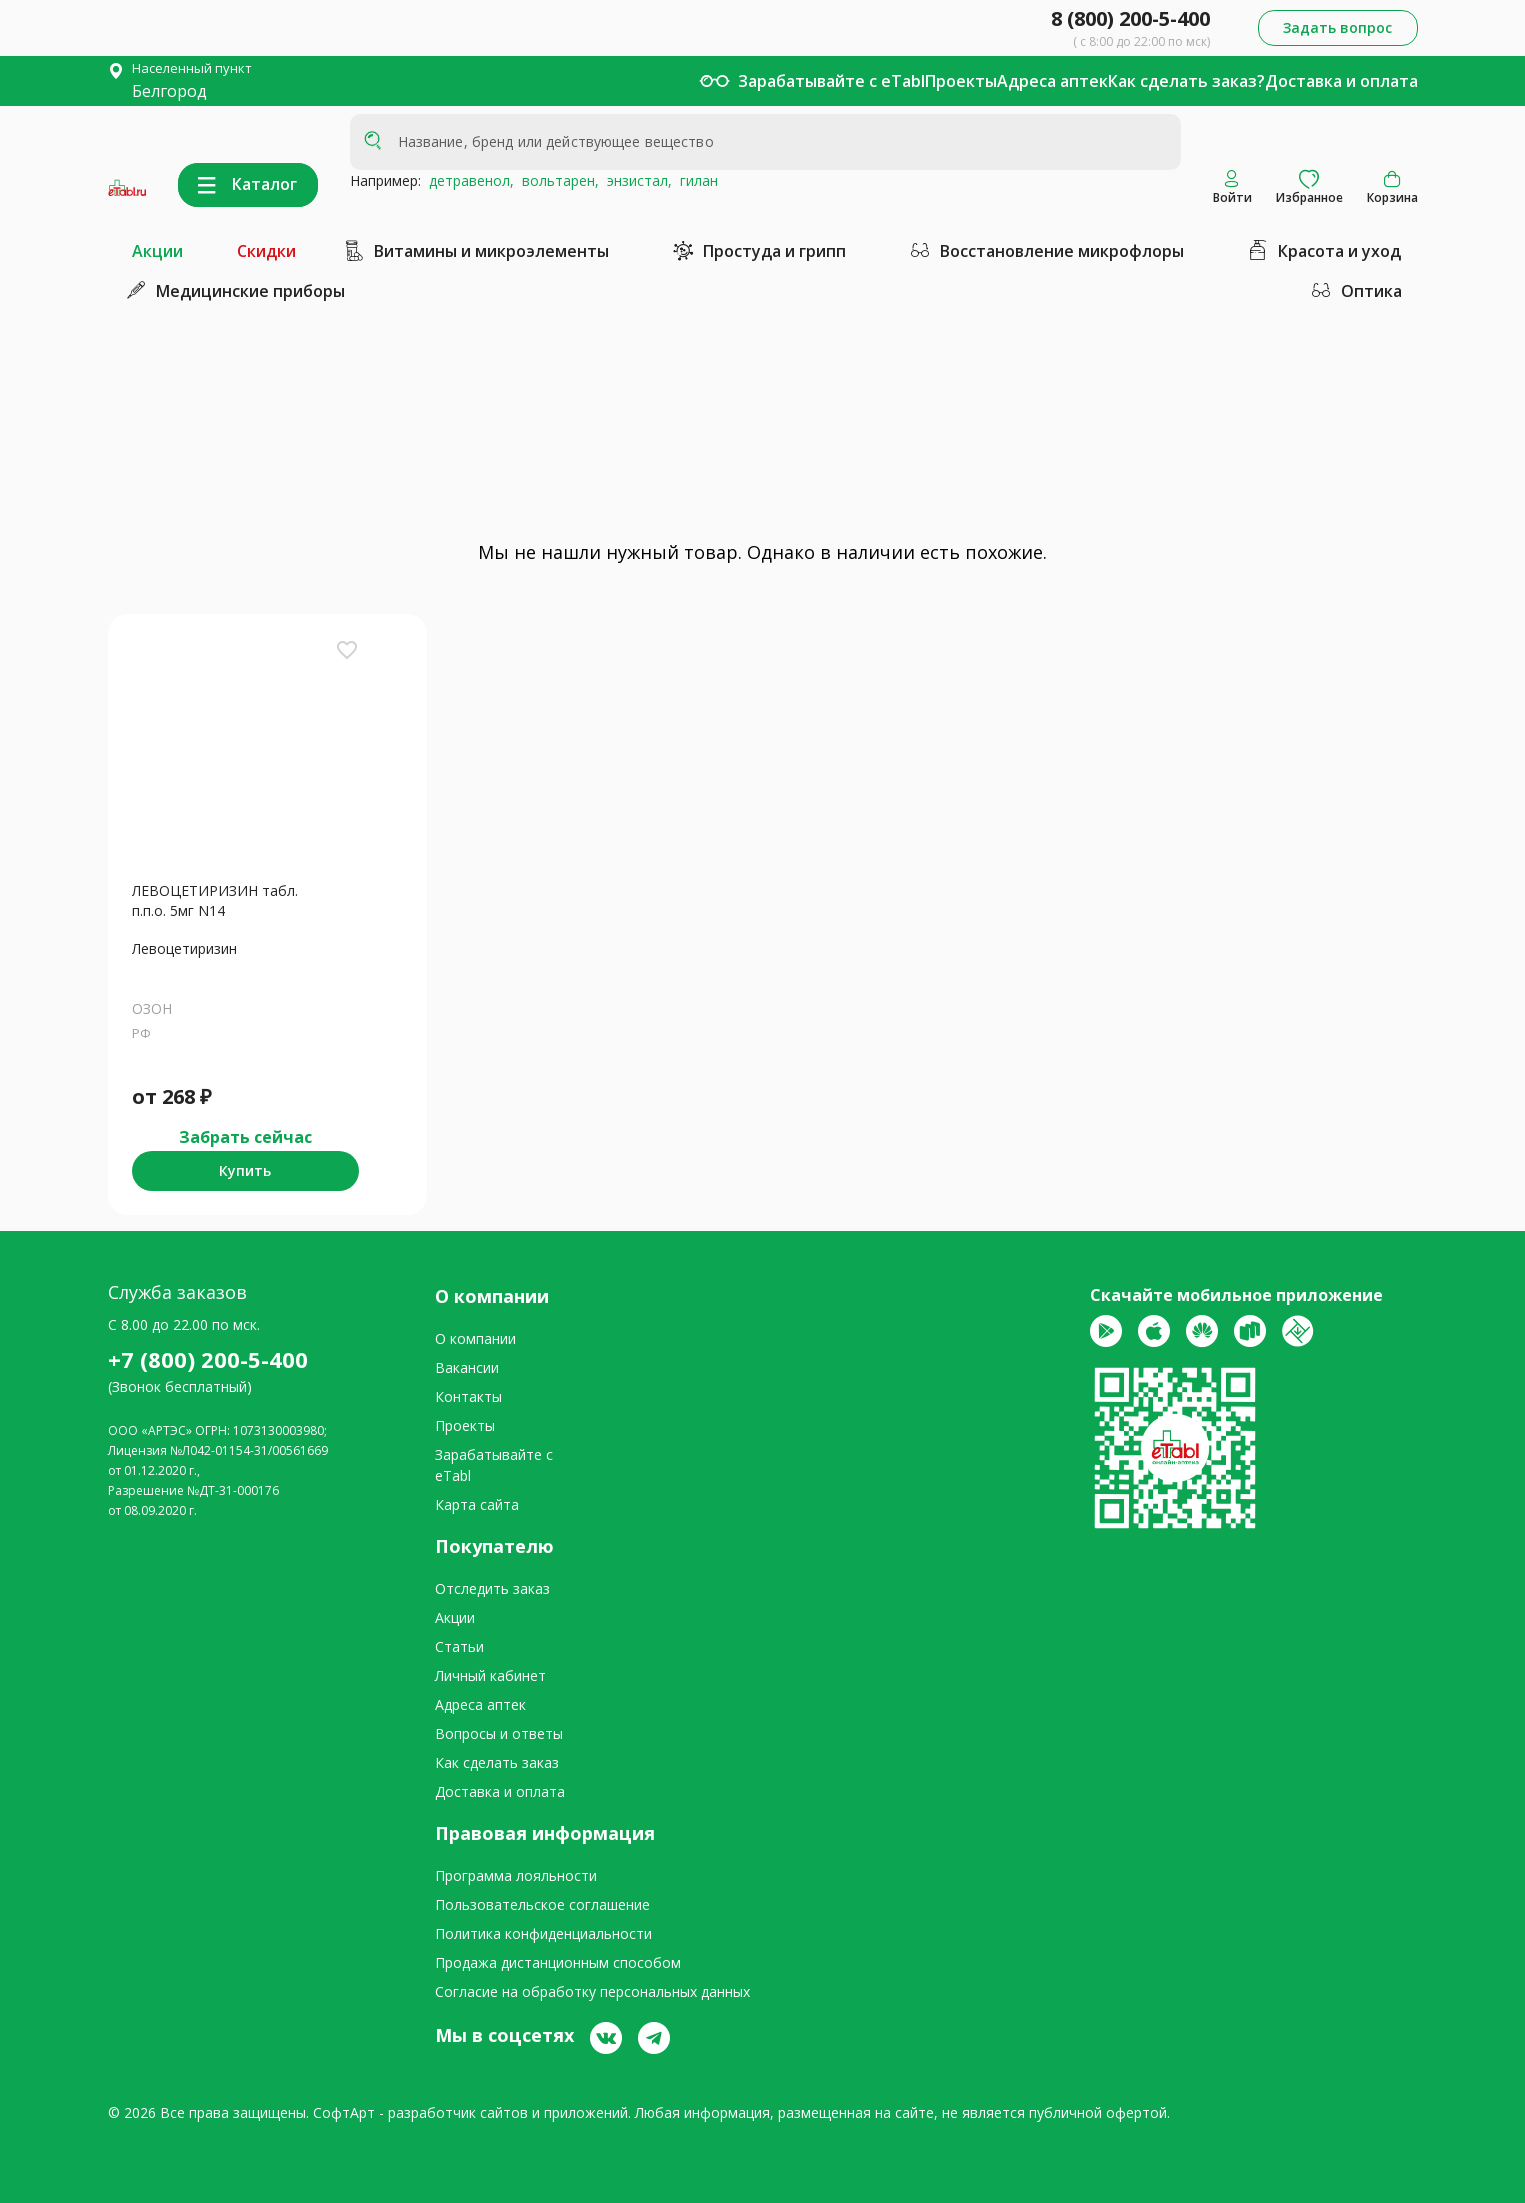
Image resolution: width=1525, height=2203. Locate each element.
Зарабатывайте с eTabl (831, 81)
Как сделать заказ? (1186, 81)
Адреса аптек (1052, 81)
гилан (695, 180)
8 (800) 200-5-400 (1130, 18)
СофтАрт (344, 2112)
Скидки (266, 251)
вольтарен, (556, 180)
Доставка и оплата (1341, 81)
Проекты (961, 81)
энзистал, (635, 180)
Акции (157, 251)
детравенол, (467, 180)
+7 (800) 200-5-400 (208, 1359)
